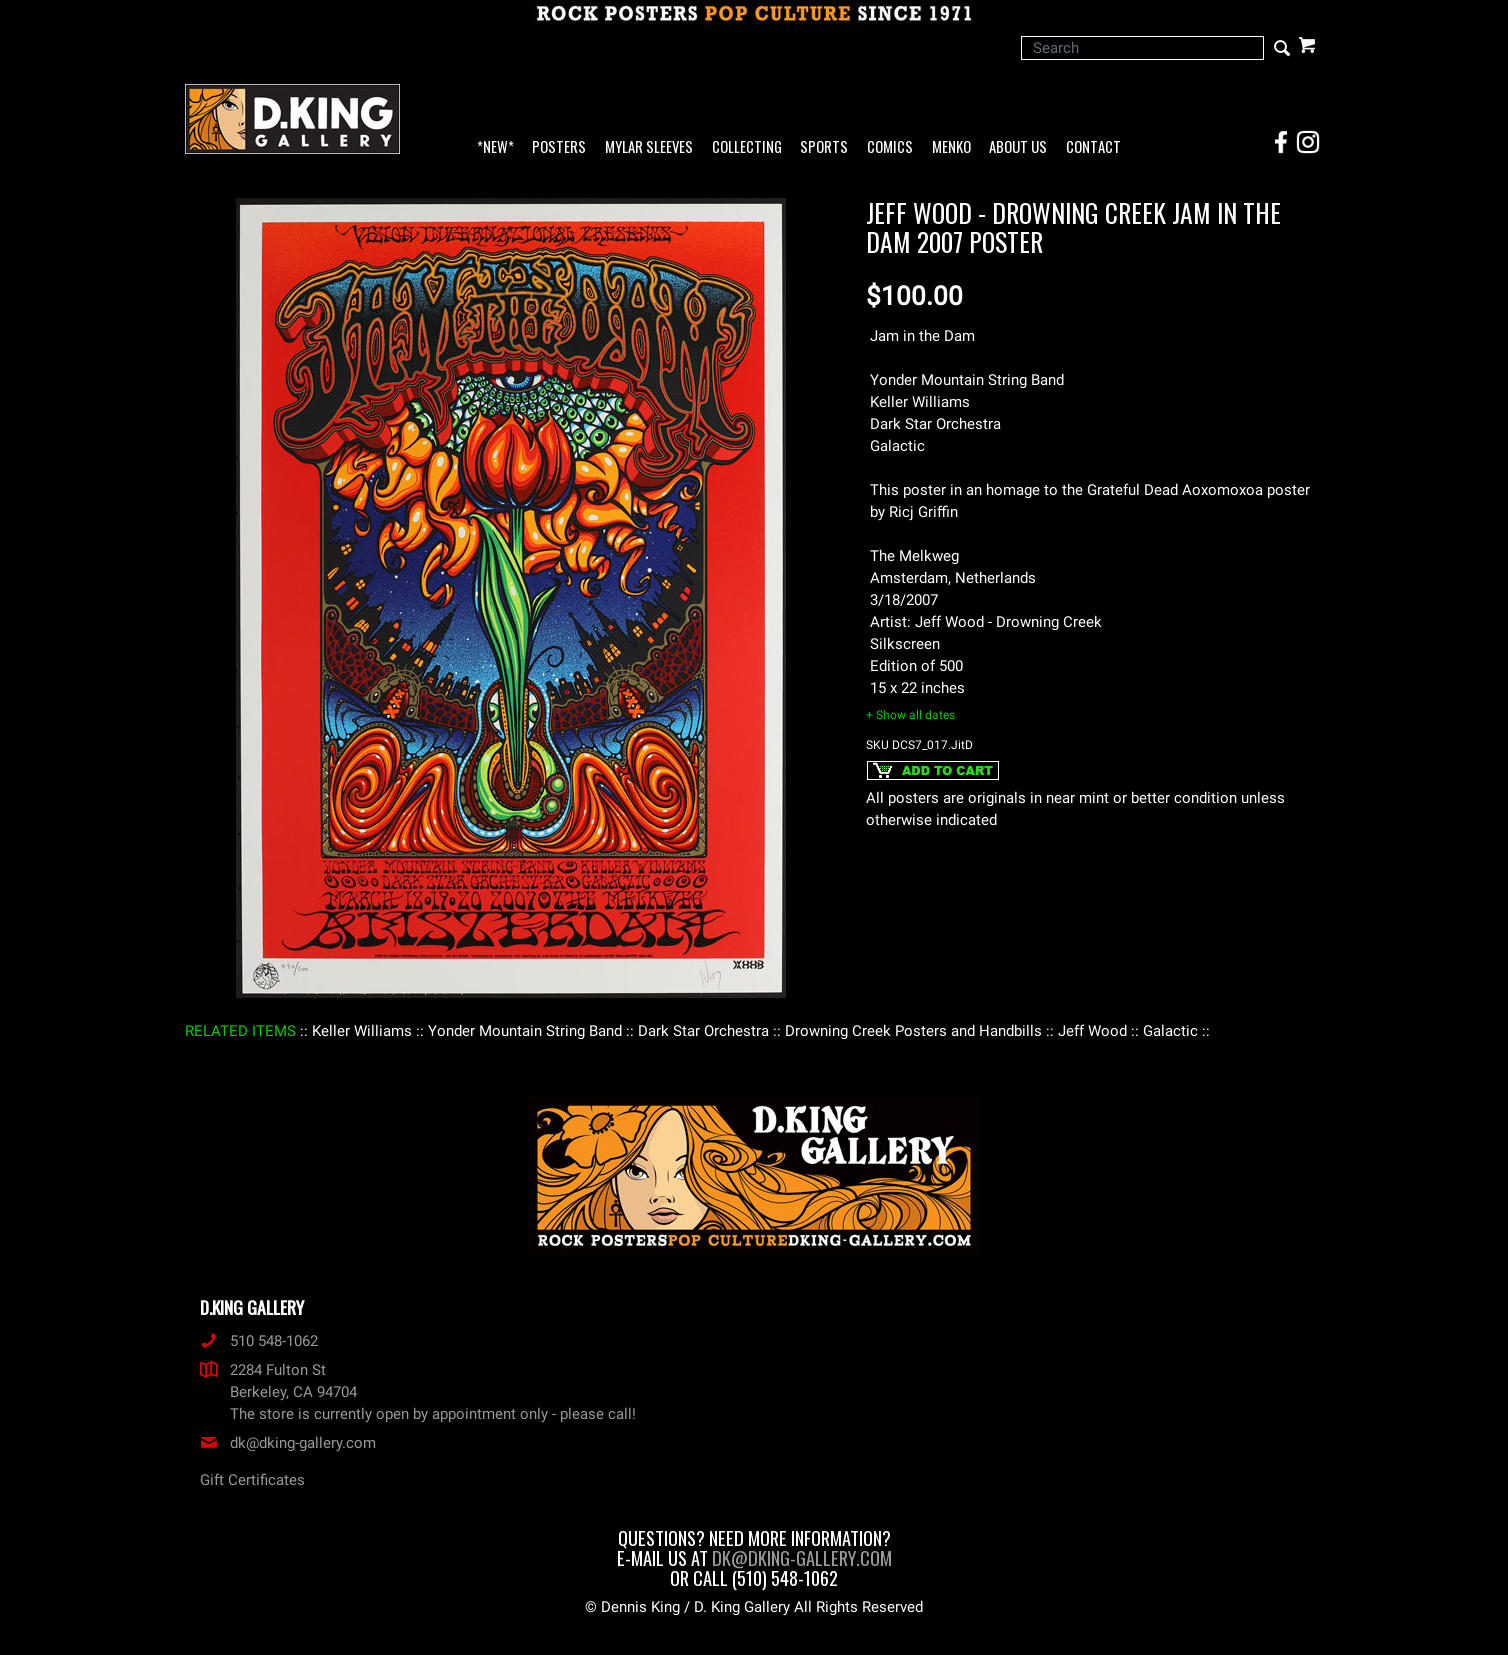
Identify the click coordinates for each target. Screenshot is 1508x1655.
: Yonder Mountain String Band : (525, 1031)
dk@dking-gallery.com (288, 1443)
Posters (559, 147)
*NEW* (495, 147)
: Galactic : (1170, 1031)
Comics (890, 147)
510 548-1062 (259, 1341)
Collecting (747, 147)
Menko (951, 147)
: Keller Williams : (362, 1031)
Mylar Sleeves (649, 147)
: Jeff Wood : (1092, 1031)
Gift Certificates (252, 1480)
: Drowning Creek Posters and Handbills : (913, 1031)
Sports (824, 147)
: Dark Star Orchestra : (703, 1031)
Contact (1093, 147)
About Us (1018, 147)
